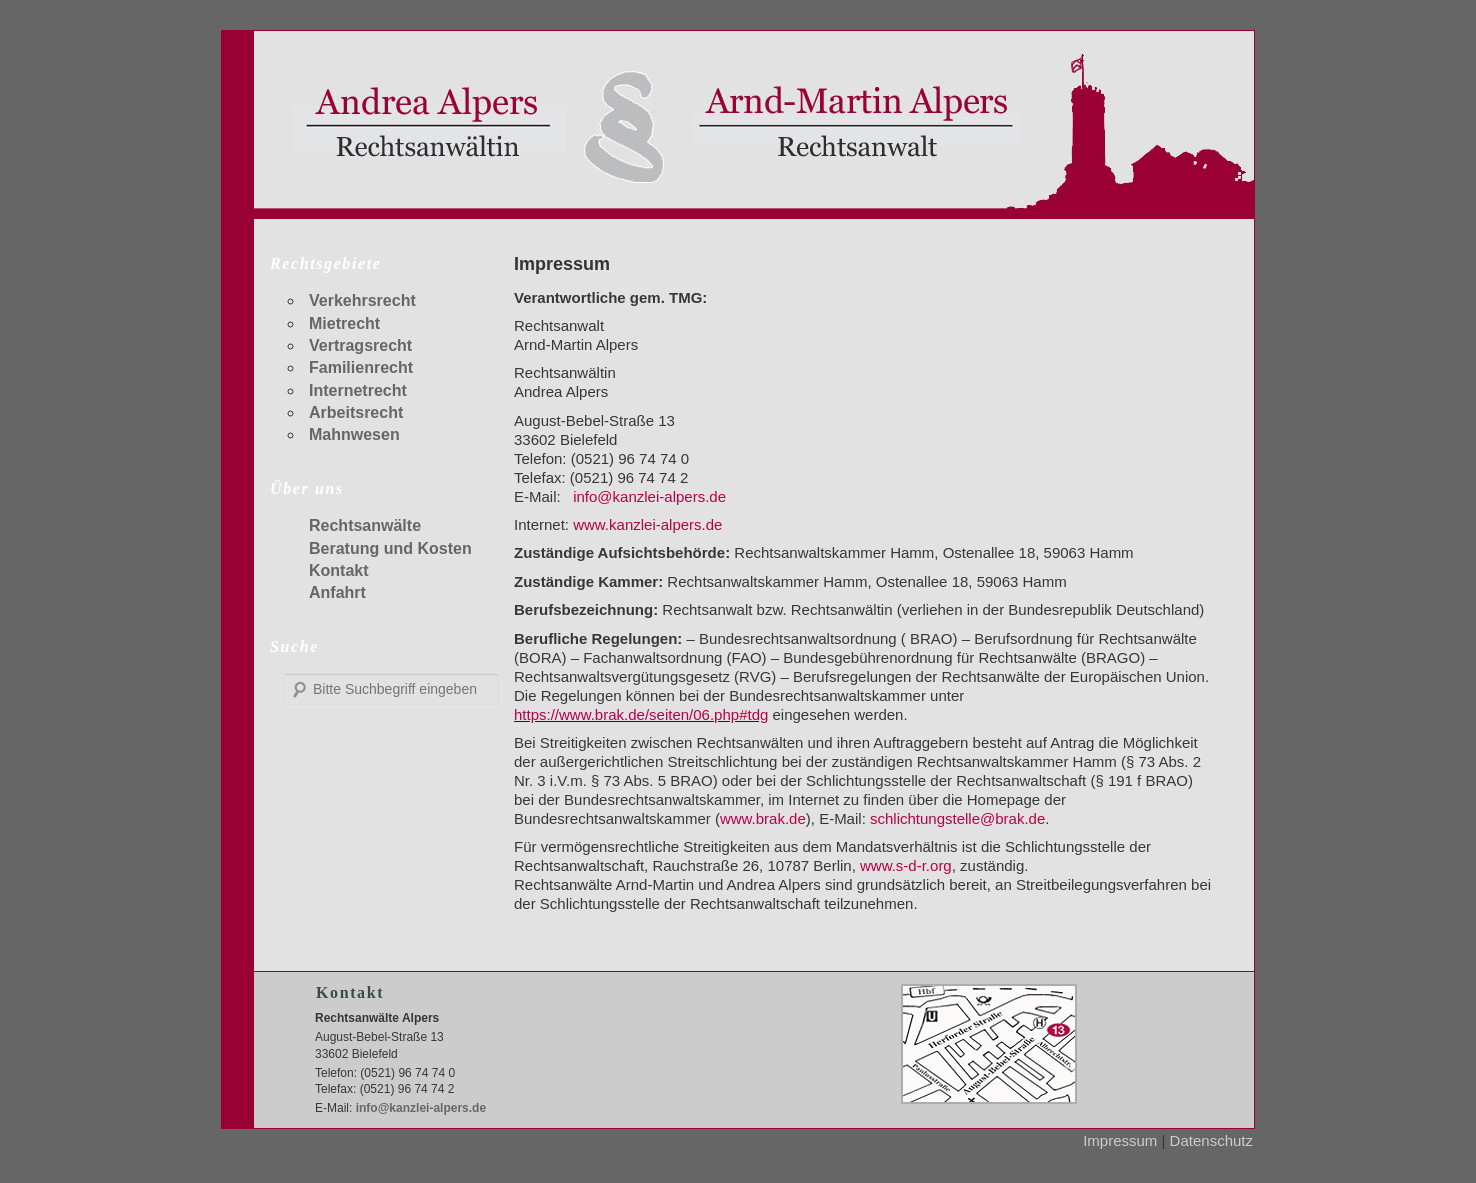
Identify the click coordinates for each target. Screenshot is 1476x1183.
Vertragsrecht (360, 345)
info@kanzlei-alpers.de (649, 496)
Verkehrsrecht (362, 300)
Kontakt (339, 570)
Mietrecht (344, 323)
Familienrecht (361, 367)
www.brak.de (763, 818)
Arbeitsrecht (356, 412)
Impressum (1120, 1140)
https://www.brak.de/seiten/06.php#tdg (641, 714)
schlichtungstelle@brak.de (957, 818)
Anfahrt (337, 592)
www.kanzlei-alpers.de (647, 524)
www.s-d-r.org (906, 865)
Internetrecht (358, 390)
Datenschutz (1211, 1140)
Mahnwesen (354, 434)
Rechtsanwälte (365, 525)
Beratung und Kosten (390, 548)
